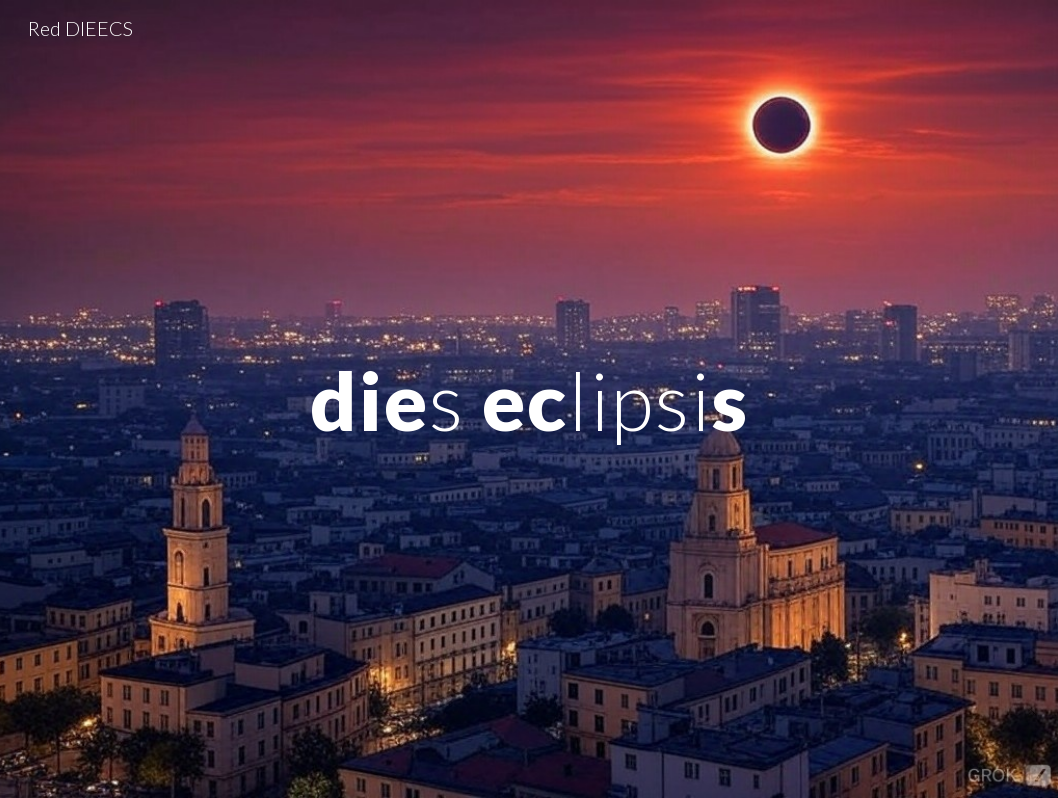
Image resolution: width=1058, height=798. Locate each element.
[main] (529, 398)
